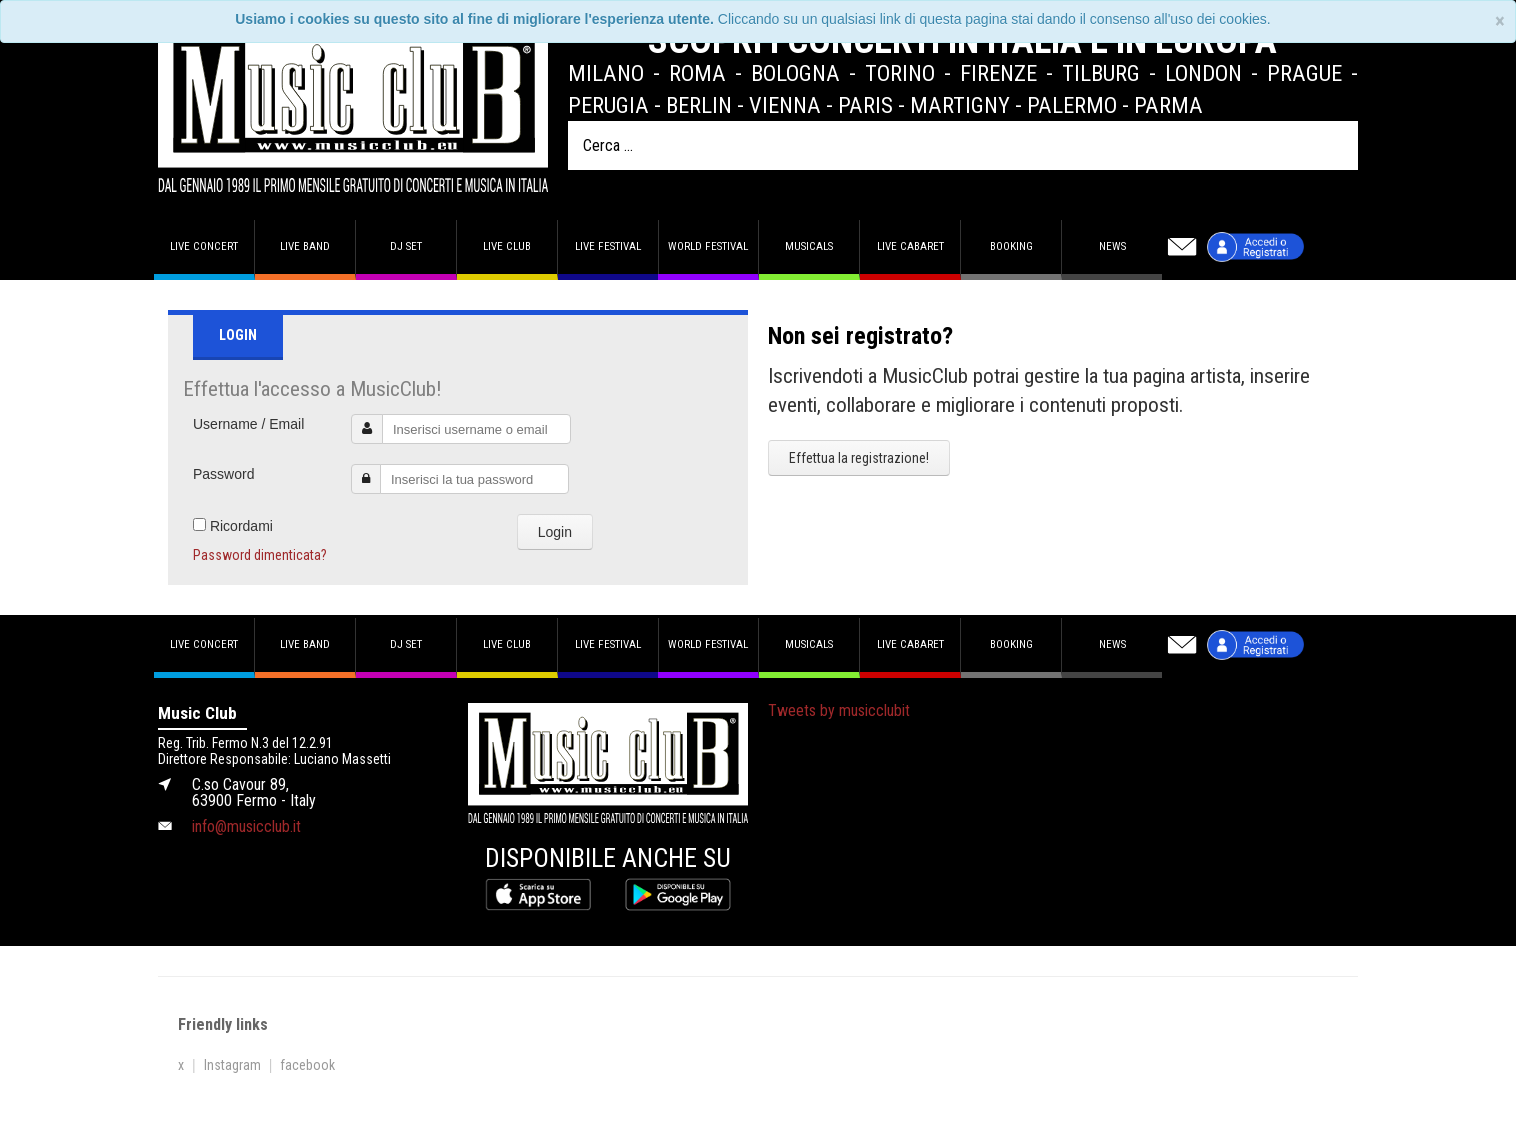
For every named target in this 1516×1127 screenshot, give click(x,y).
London (1203, 73)
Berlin (699, 105)
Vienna (785, 105)
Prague (1304, 73)
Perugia (608, 105)
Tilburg (1101, 73)
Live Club (507, 246)
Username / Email (248, 424)
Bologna (795, 73)
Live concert (204, 246)
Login (555, 532)
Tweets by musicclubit (839, 710)
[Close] (1500, 21)
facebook (307, 1065)
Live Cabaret (910, 246)
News (1112, 246)
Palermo (1072, 105)
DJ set (406, 246)
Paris (865, 105)
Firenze (998, 73)
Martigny (960, 105)
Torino (900, 73)
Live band (305, 246)
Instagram (232, 1065)
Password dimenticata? (260, 555)
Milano (606, 73)
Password (223, 474)
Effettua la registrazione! (859, 458)
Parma (1168, 105)
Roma (697, 73)
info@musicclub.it (246, 826)
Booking (1011, 246)
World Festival (708, 246)
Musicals (809, 246)
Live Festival (608, 246)
